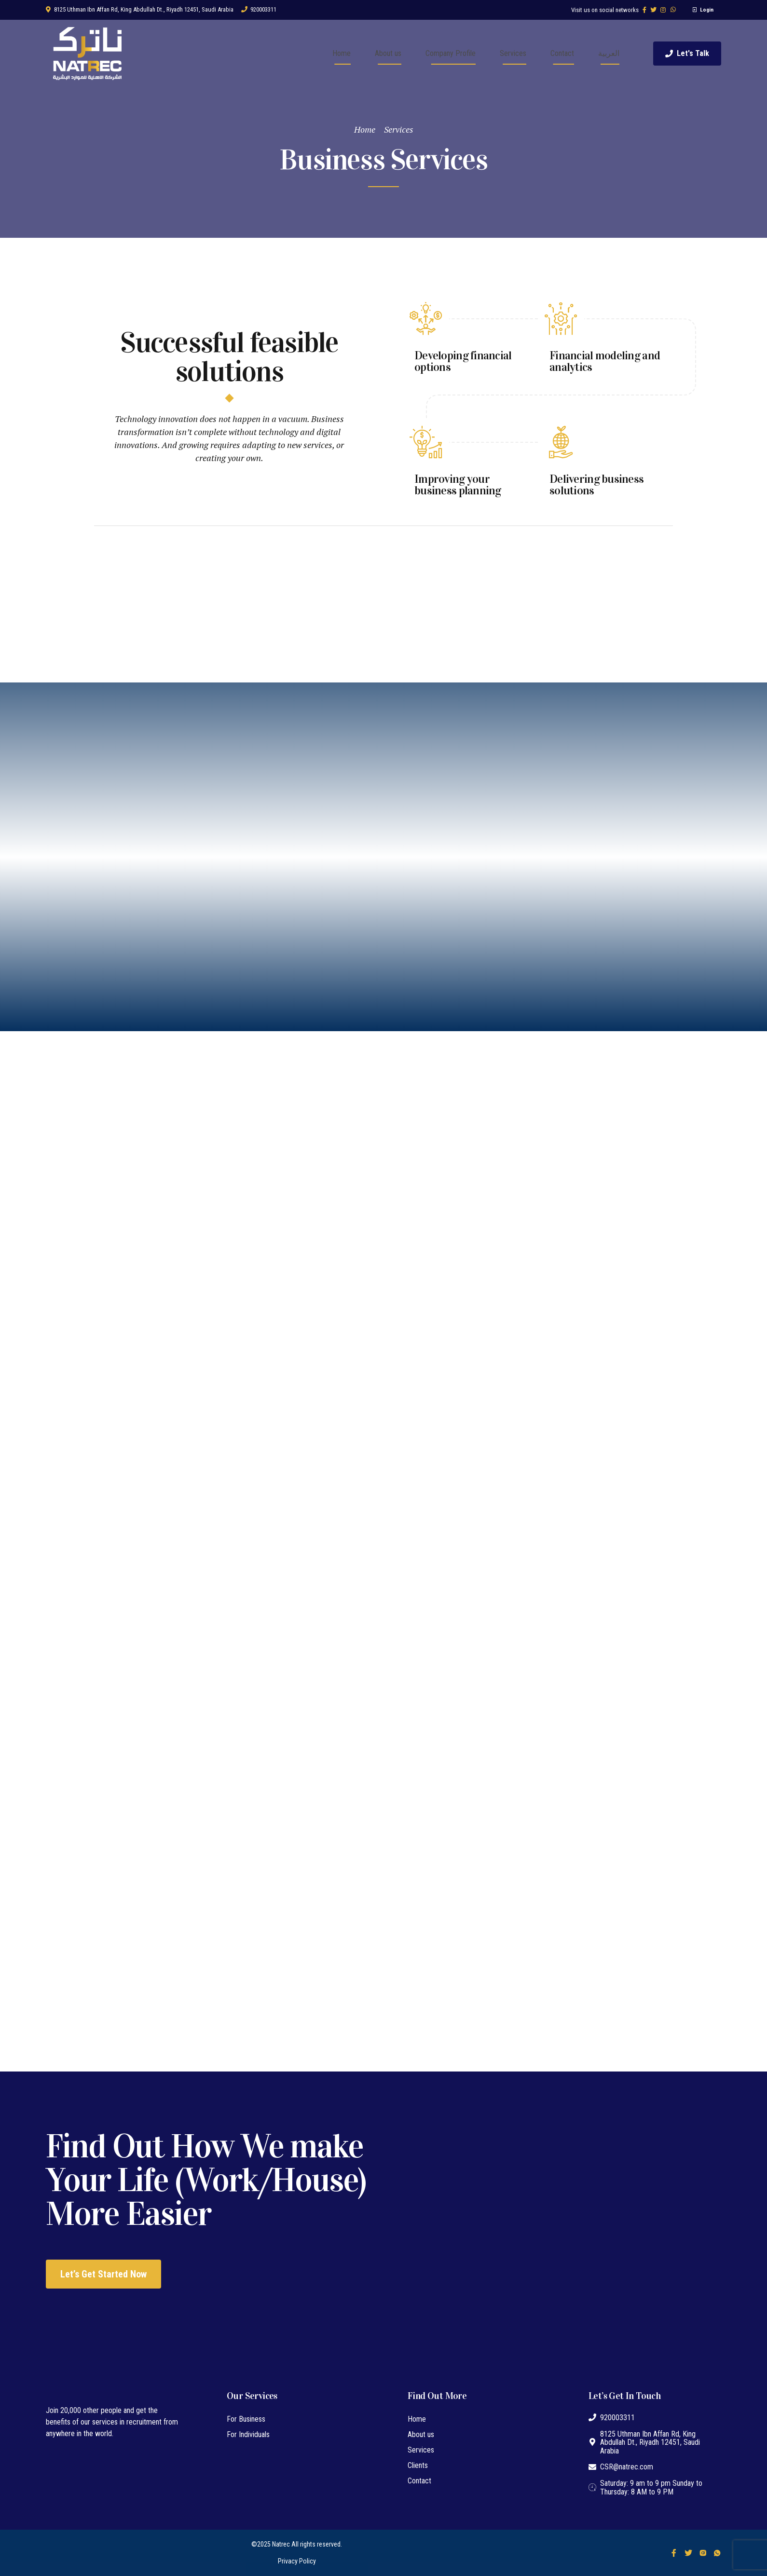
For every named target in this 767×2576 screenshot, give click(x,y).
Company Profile (450, 53)
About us (388, 53)
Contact (562, 53)
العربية (608, 53)
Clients (418, 2465)
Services (513, 53)
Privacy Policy (297, 2561)
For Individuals (248, 2434)
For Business (246, 2419)
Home (341, 53)
